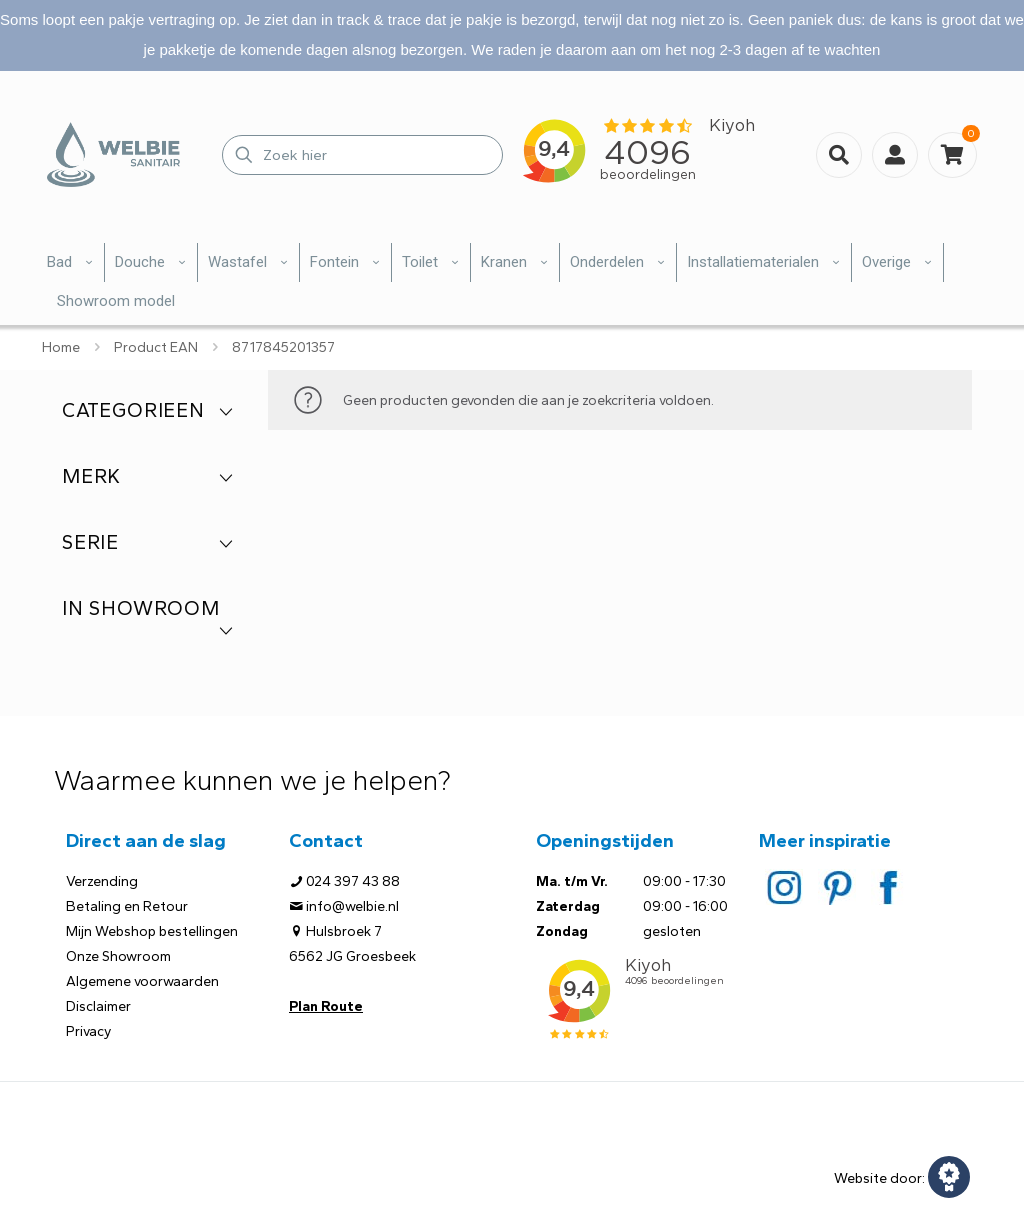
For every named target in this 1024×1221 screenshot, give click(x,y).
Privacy (88, 1031)
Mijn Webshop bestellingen (152, 931)
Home (61, 347)
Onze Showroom (118, 956)
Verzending (102, 881)
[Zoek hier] (362, 155)
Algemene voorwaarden (142, 981)
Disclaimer (98, 1006)
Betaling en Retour (127, 906)
